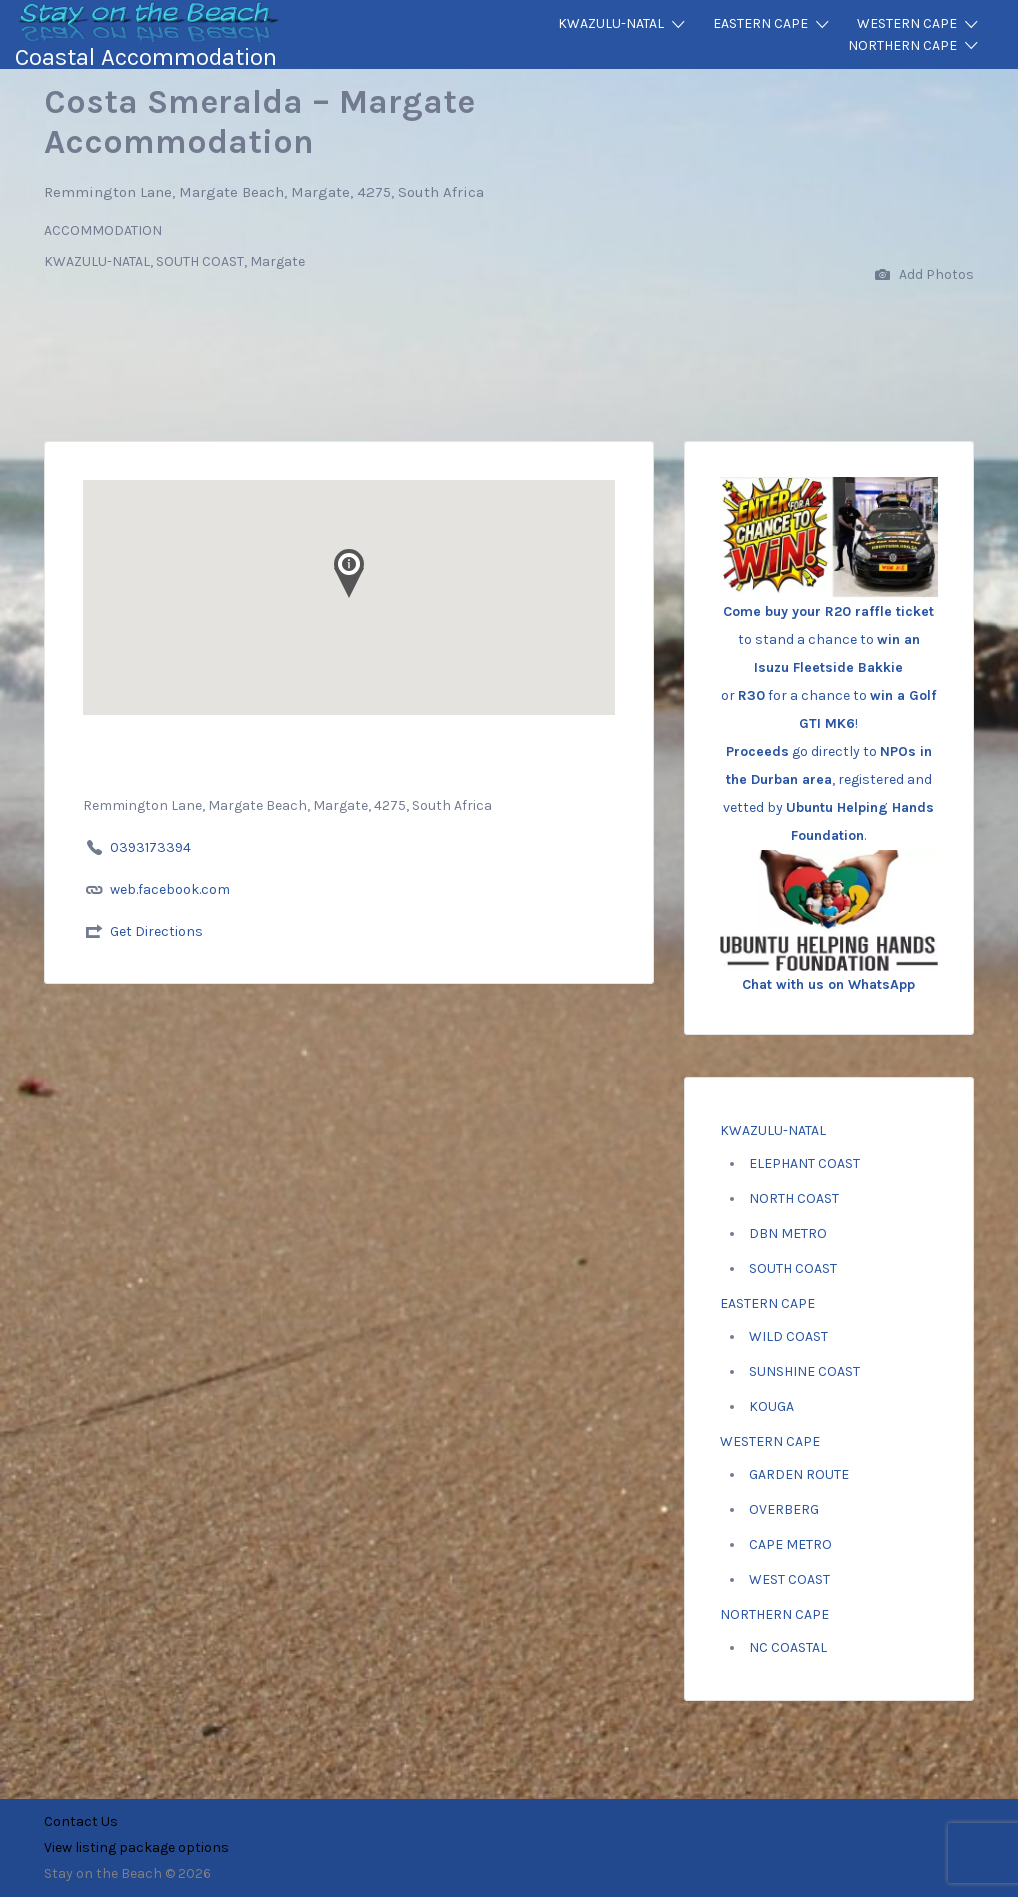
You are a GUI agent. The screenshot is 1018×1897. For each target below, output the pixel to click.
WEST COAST (789, 1579)
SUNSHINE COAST (804, 1371)
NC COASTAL (788, 1647)
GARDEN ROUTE (799, 1474)
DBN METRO (788, 1233)
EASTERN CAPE (760, 23)
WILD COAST (788, 1336)
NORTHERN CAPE (902, 45)
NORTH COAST (794, 1198)
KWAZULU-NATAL (611, 23)
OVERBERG (784, 1509)
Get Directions (156, 931)
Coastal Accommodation (146, 57)
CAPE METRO (790, 1544)
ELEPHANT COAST (804, 1163)
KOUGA (771, 1406)
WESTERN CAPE (907, 23)
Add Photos (924, 275)
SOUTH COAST (793, 1268)
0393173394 (150, 847)
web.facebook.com (170, 889)
